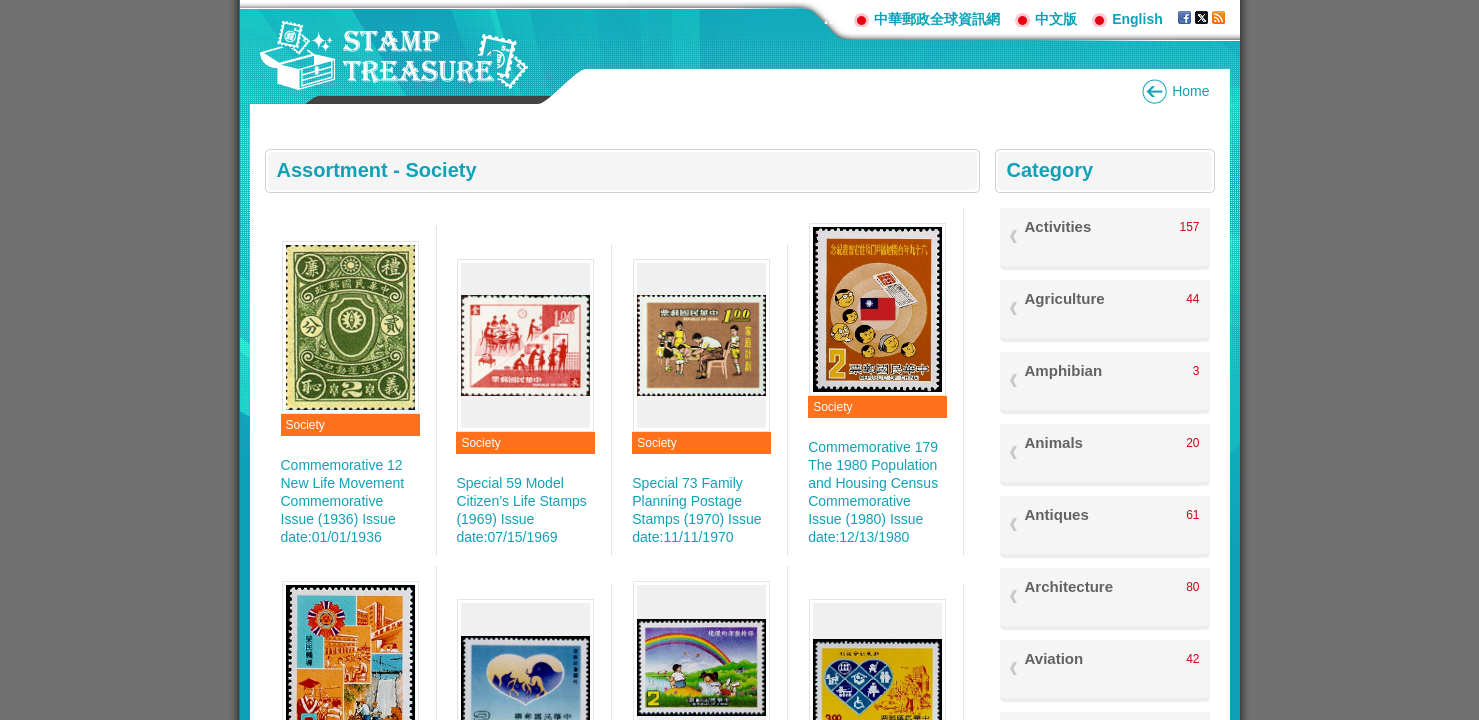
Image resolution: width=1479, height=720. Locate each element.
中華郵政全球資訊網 (937, 19)
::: (831, 18)
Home (1190, 91)
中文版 (1056, 19)
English (1137, 19)
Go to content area (10, 10)
